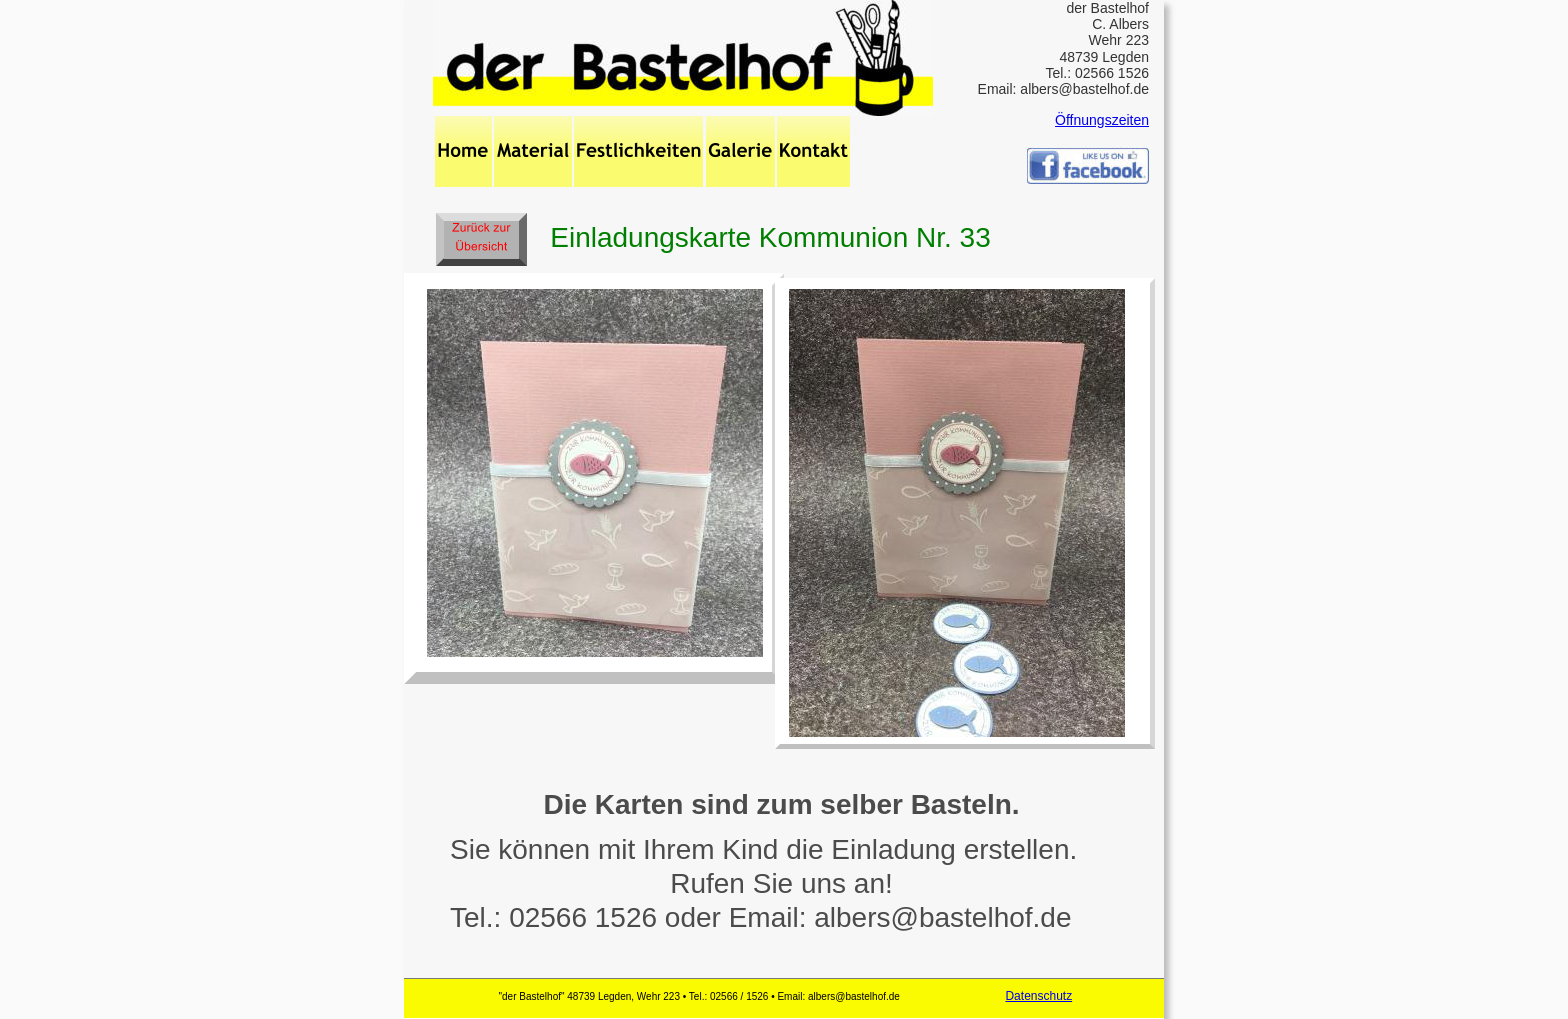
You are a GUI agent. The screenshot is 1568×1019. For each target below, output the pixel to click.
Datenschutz (1038, 996)
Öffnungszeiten (1102, 120)
